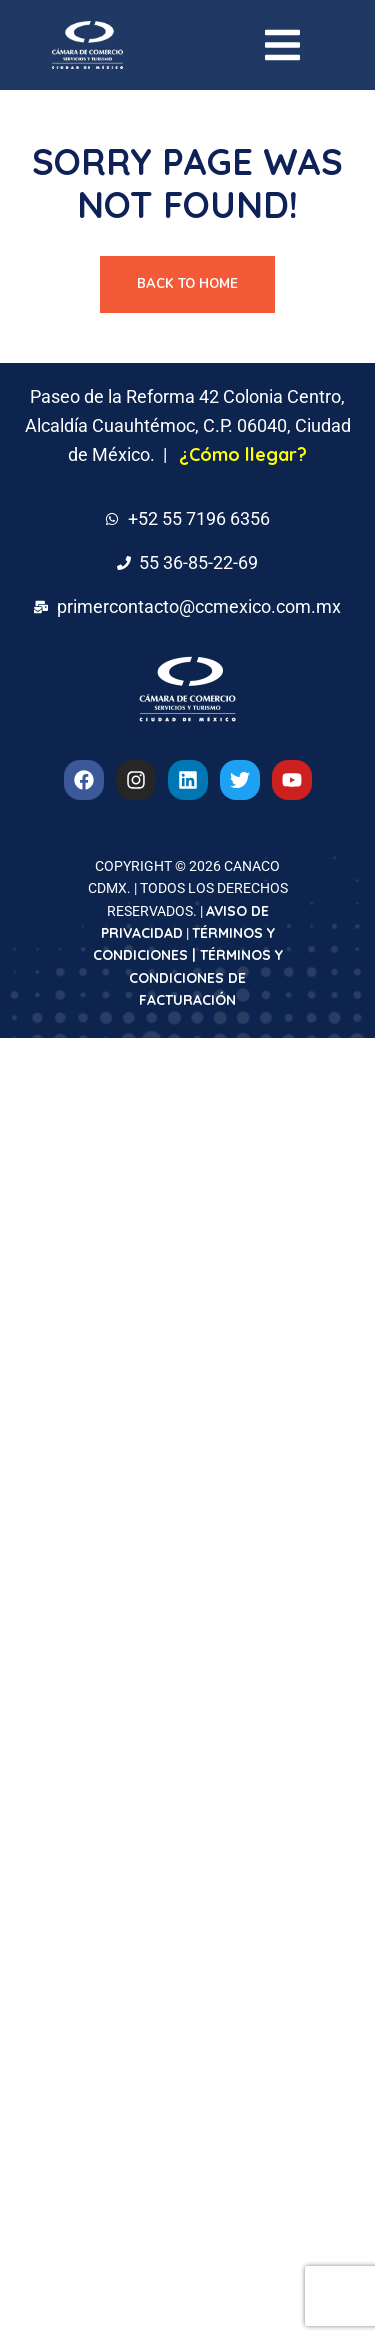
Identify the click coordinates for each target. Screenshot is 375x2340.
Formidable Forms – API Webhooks (75, 1063)
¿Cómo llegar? (243, 454)
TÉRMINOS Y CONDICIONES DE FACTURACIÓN (206, 977)
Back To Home (187, 284)
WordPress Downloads (53, 1063)
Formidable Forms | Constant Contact (185, 1063)
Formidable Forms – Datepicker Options (237, 1063)
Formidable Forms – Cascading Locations (128, 1063)
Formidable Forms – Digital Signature (291, 1063)
